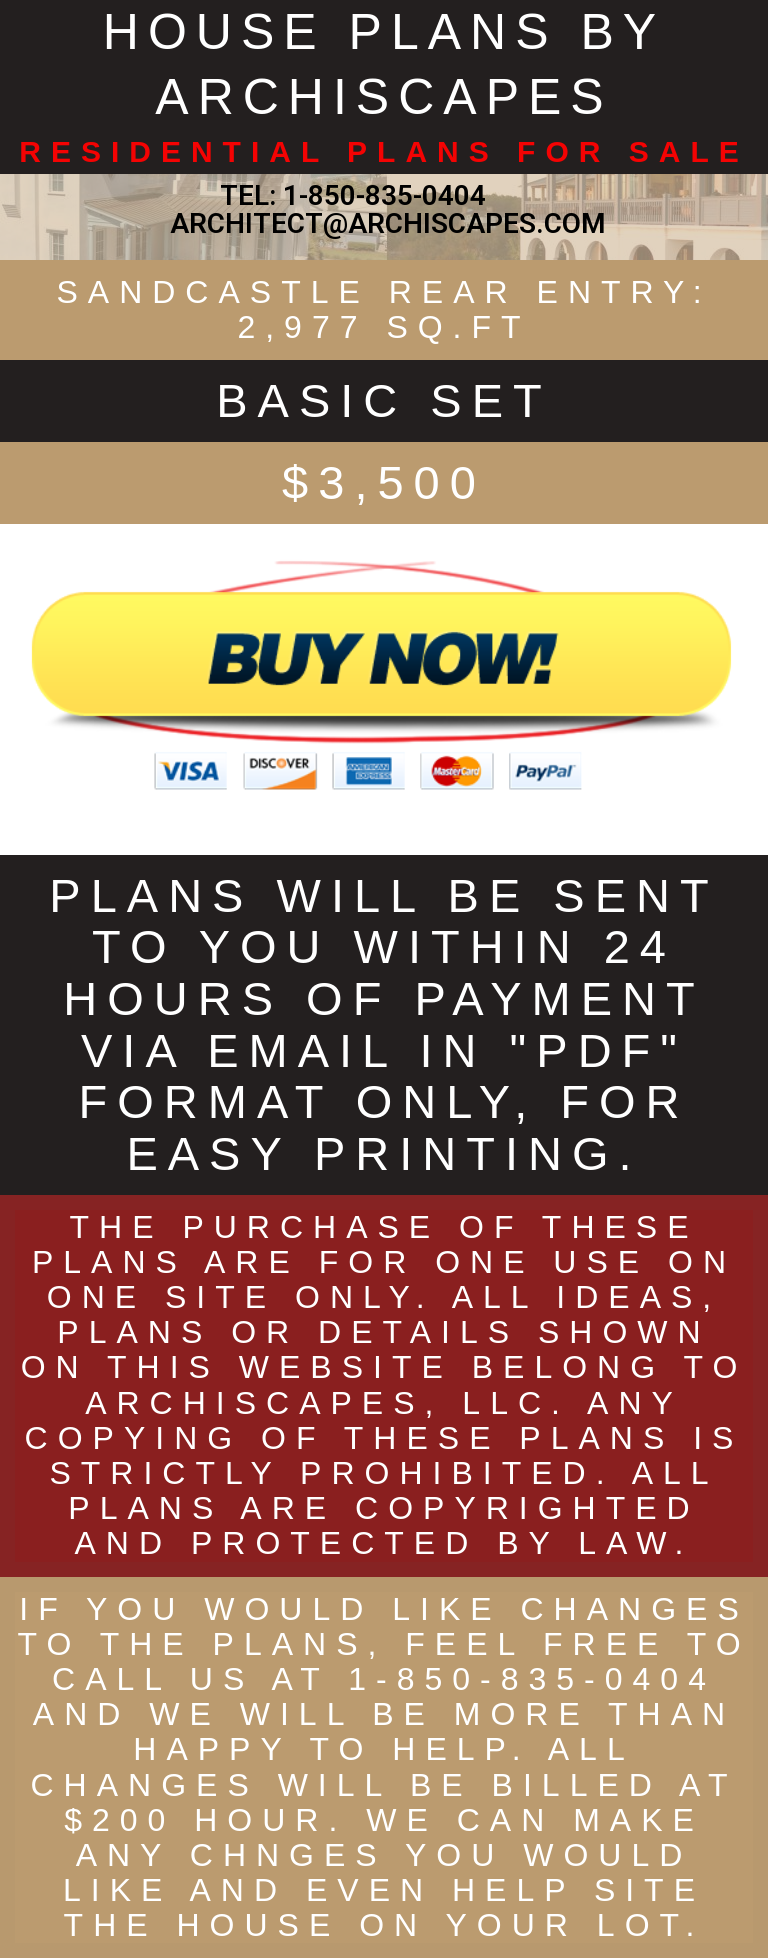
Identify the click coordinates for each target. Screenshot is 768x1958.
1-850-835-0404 (384, 195)
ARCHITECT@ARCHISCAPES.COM (384, 223)
